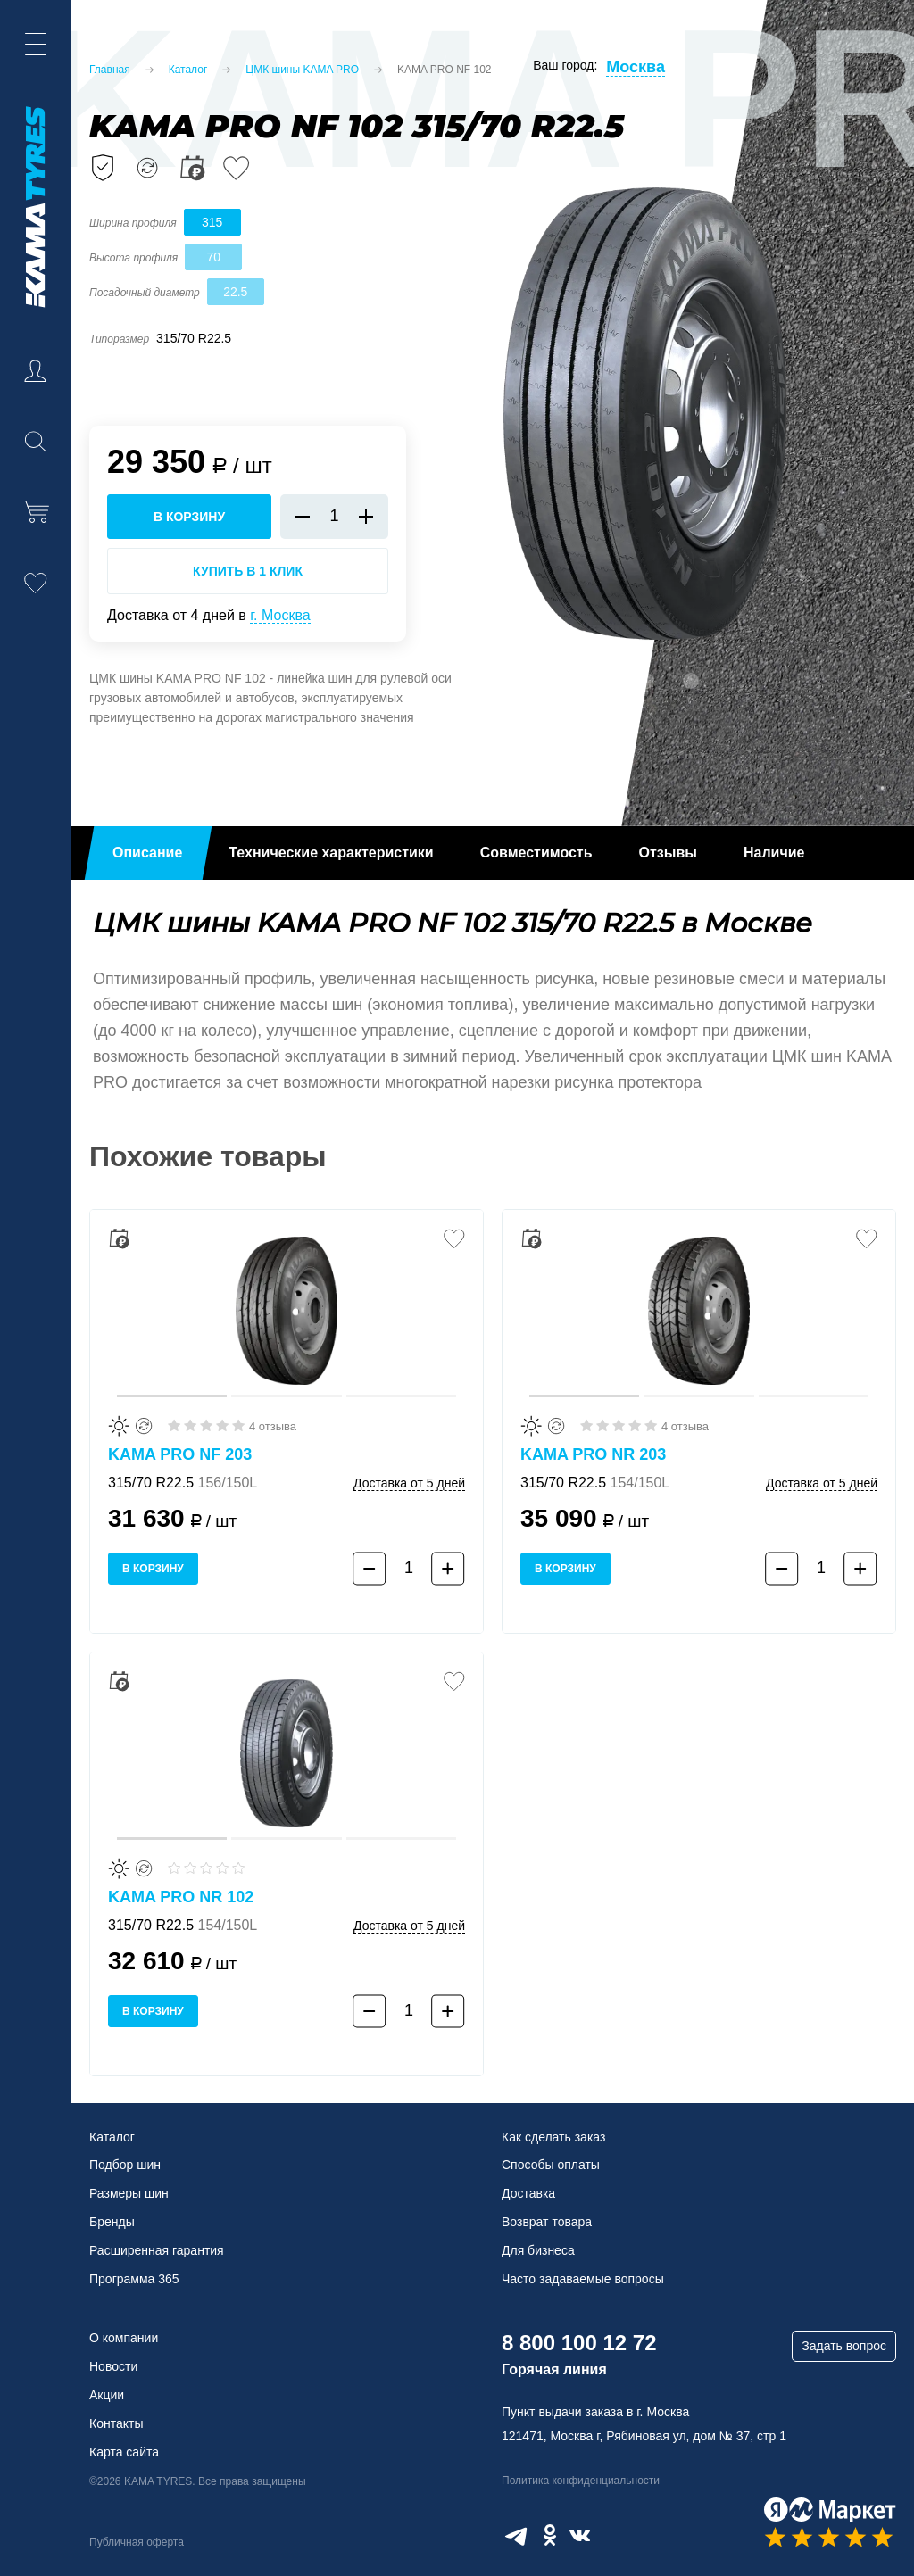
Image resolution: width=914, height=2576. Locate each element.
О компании (123, 2338)
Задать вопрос (844, 2346)
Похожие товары (208, 1156)
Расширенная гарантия (156, 2250)
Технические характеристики (330, 852)
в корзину (189, 516)
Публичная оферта (136, 2542)
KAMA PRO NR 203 (593, 1454)
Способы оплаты (551, 2165)
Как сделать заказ (553, 2137)
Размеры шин (129, 2193)
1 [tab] (602, 681)
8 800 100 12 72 (579, 2343)
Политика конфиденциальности (581, 2480)
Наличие (774, 852)
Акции (106, 2395)
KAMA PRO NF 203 (180, 1454)
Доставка (528, 2193)
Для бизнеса (538, 2250)
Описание (147, 852)
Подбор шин (125, 2165)
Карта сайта (124, 2452)
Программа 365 (134, 2279)
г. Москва (280, 615)
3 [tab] (691, 681)
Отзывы (668, 852)
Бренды (112, 2222)
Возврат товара (547, 2222)
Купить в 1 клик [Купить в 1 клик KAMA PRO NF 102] (248, 571)
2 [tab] (646, 681)
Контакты (116, 2423)
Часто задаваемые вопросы (583, 2279)
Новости (113, 2366)
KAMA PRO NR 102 (180, 1897)
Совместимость (536, 852)
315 (212, 222)
